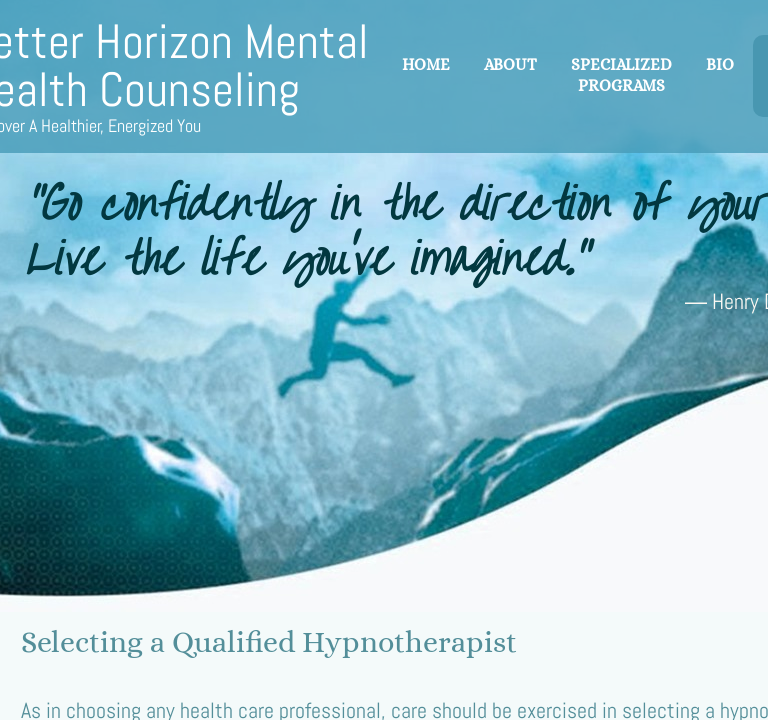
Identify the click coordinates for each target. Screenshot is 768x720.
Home (426, 64)
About (510, 64)
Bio (720, 64)
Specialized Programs (621, 75)
